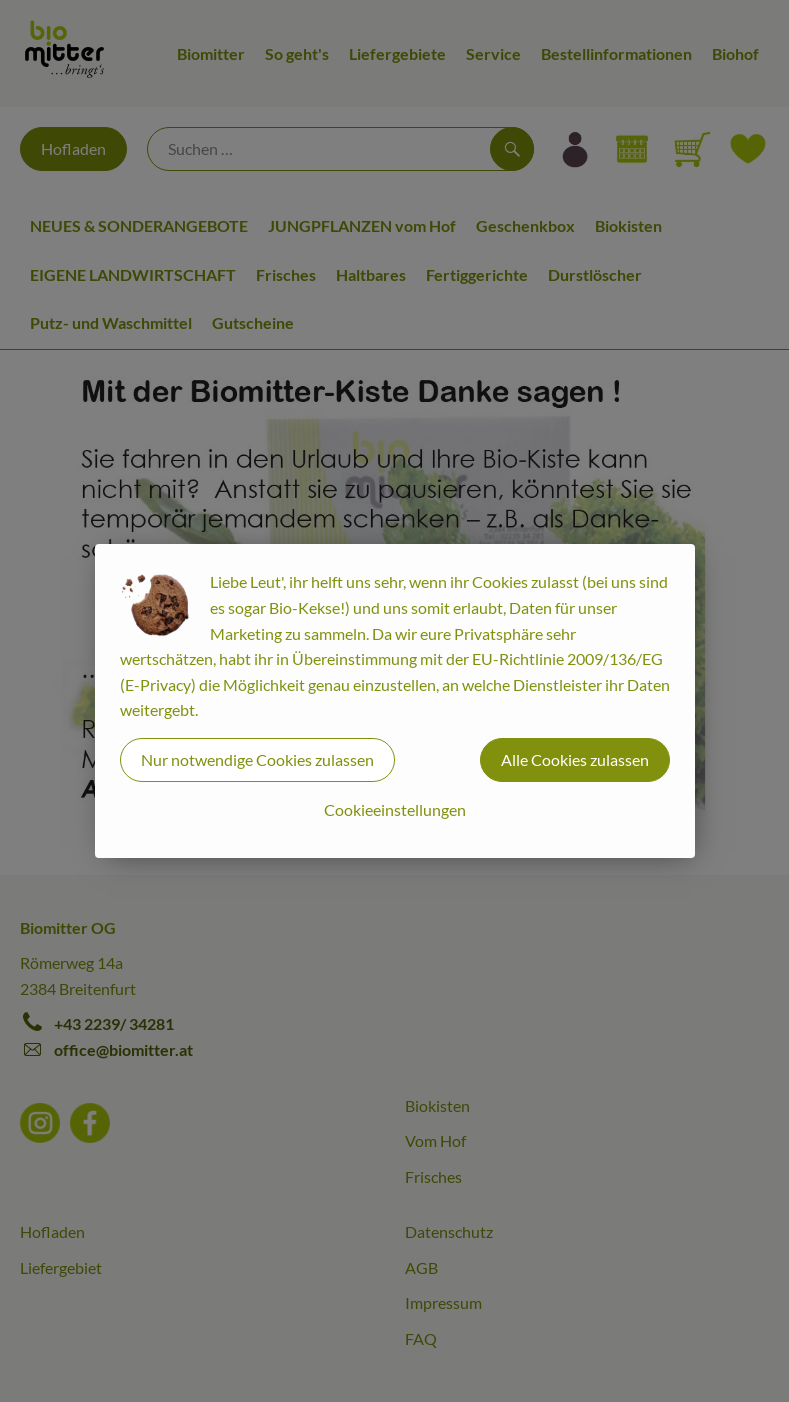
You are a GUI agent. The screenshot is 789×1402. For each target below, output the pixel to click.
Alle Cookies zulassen (575, 759)
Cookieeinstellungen (395, 809)
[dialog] (394, 701)
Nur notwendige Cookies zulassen (257, 759)
